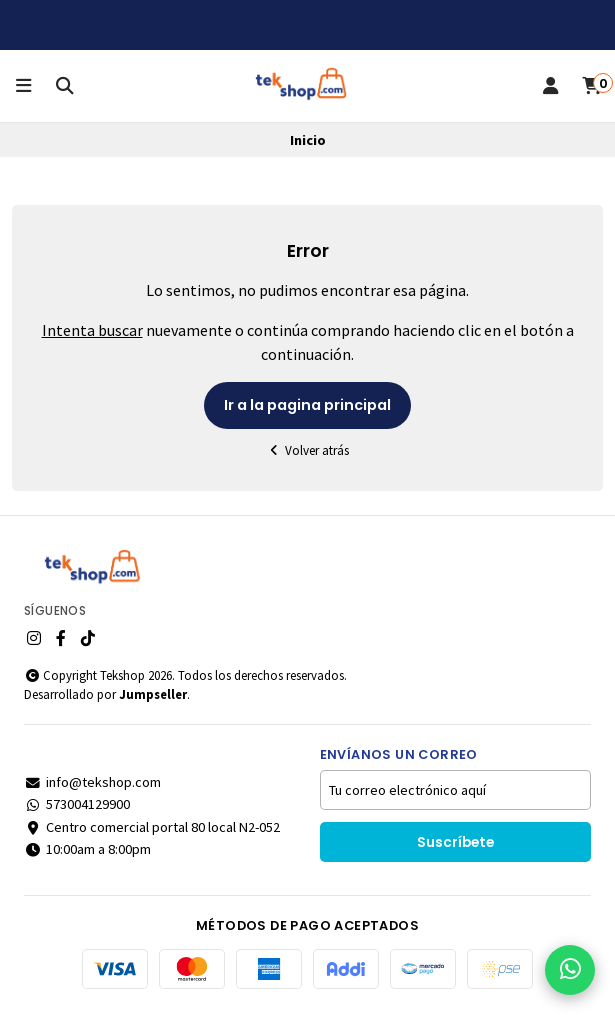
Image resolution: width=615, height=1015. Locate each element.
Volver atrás (308, 450)
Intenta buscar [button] (92, 330)
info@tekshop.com (92, 782)
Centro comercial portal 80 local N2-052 (152, 827)
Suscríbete (455, 842)
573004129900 (77, 804)
